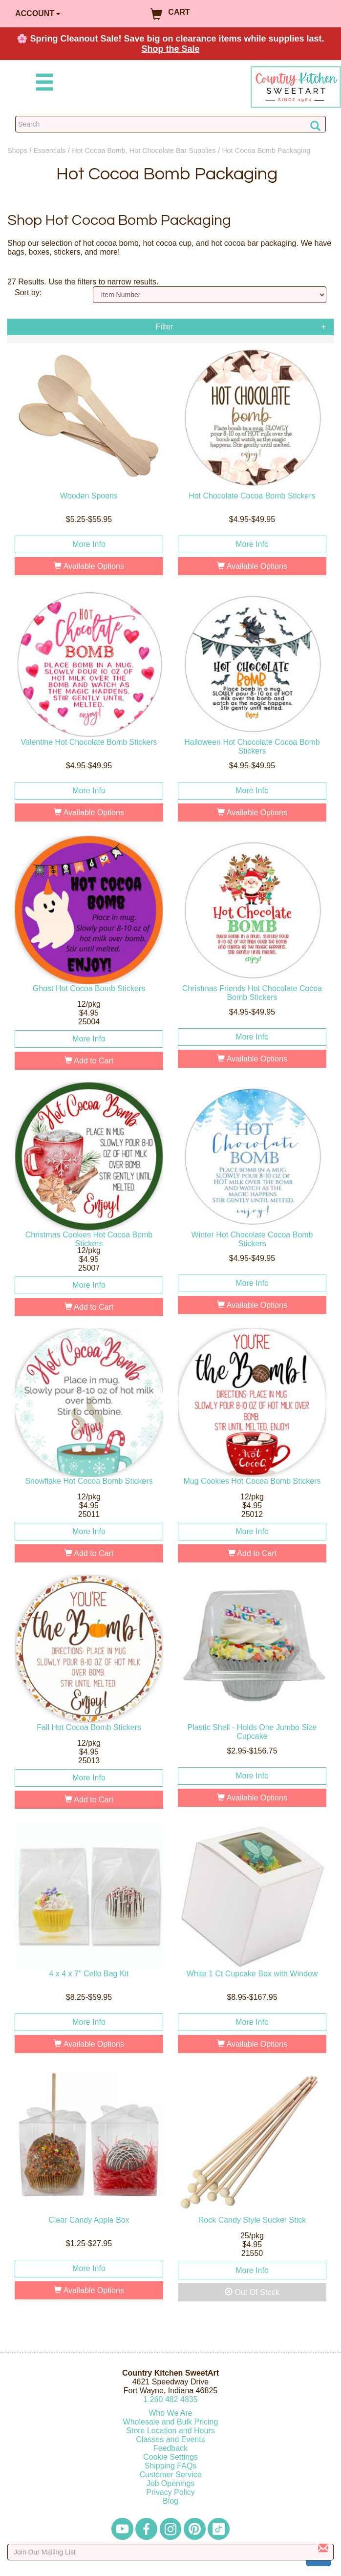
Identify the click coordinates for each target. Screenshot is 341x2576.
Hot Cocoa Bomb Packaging (266, 150)
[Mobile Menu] (42, 83)
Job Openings (171, 2483)
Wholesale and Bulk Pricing (170, 2422)
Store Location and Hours (170, 2430)
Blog (170, 2501)
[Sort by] (210, 294)
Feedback (170, 2448)
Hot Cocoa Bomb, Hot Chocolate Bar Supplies (143, 150)
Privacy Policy (170, 2492)
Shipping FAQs (171, 2466)
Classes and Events (170, 2439)
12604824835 (170, 2399)
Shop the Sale (170, 49)
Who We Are (170, 2413)
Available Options (89, 566)
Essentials (50, 150)
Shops (17, 150)
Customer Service (170, 2474)
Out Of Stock (252, 2292)
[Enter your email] (170, 2552)
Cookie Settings (170, 2457)
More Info (89, 544)
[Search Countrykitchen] (170, 124)
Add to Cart (89, 1061)
